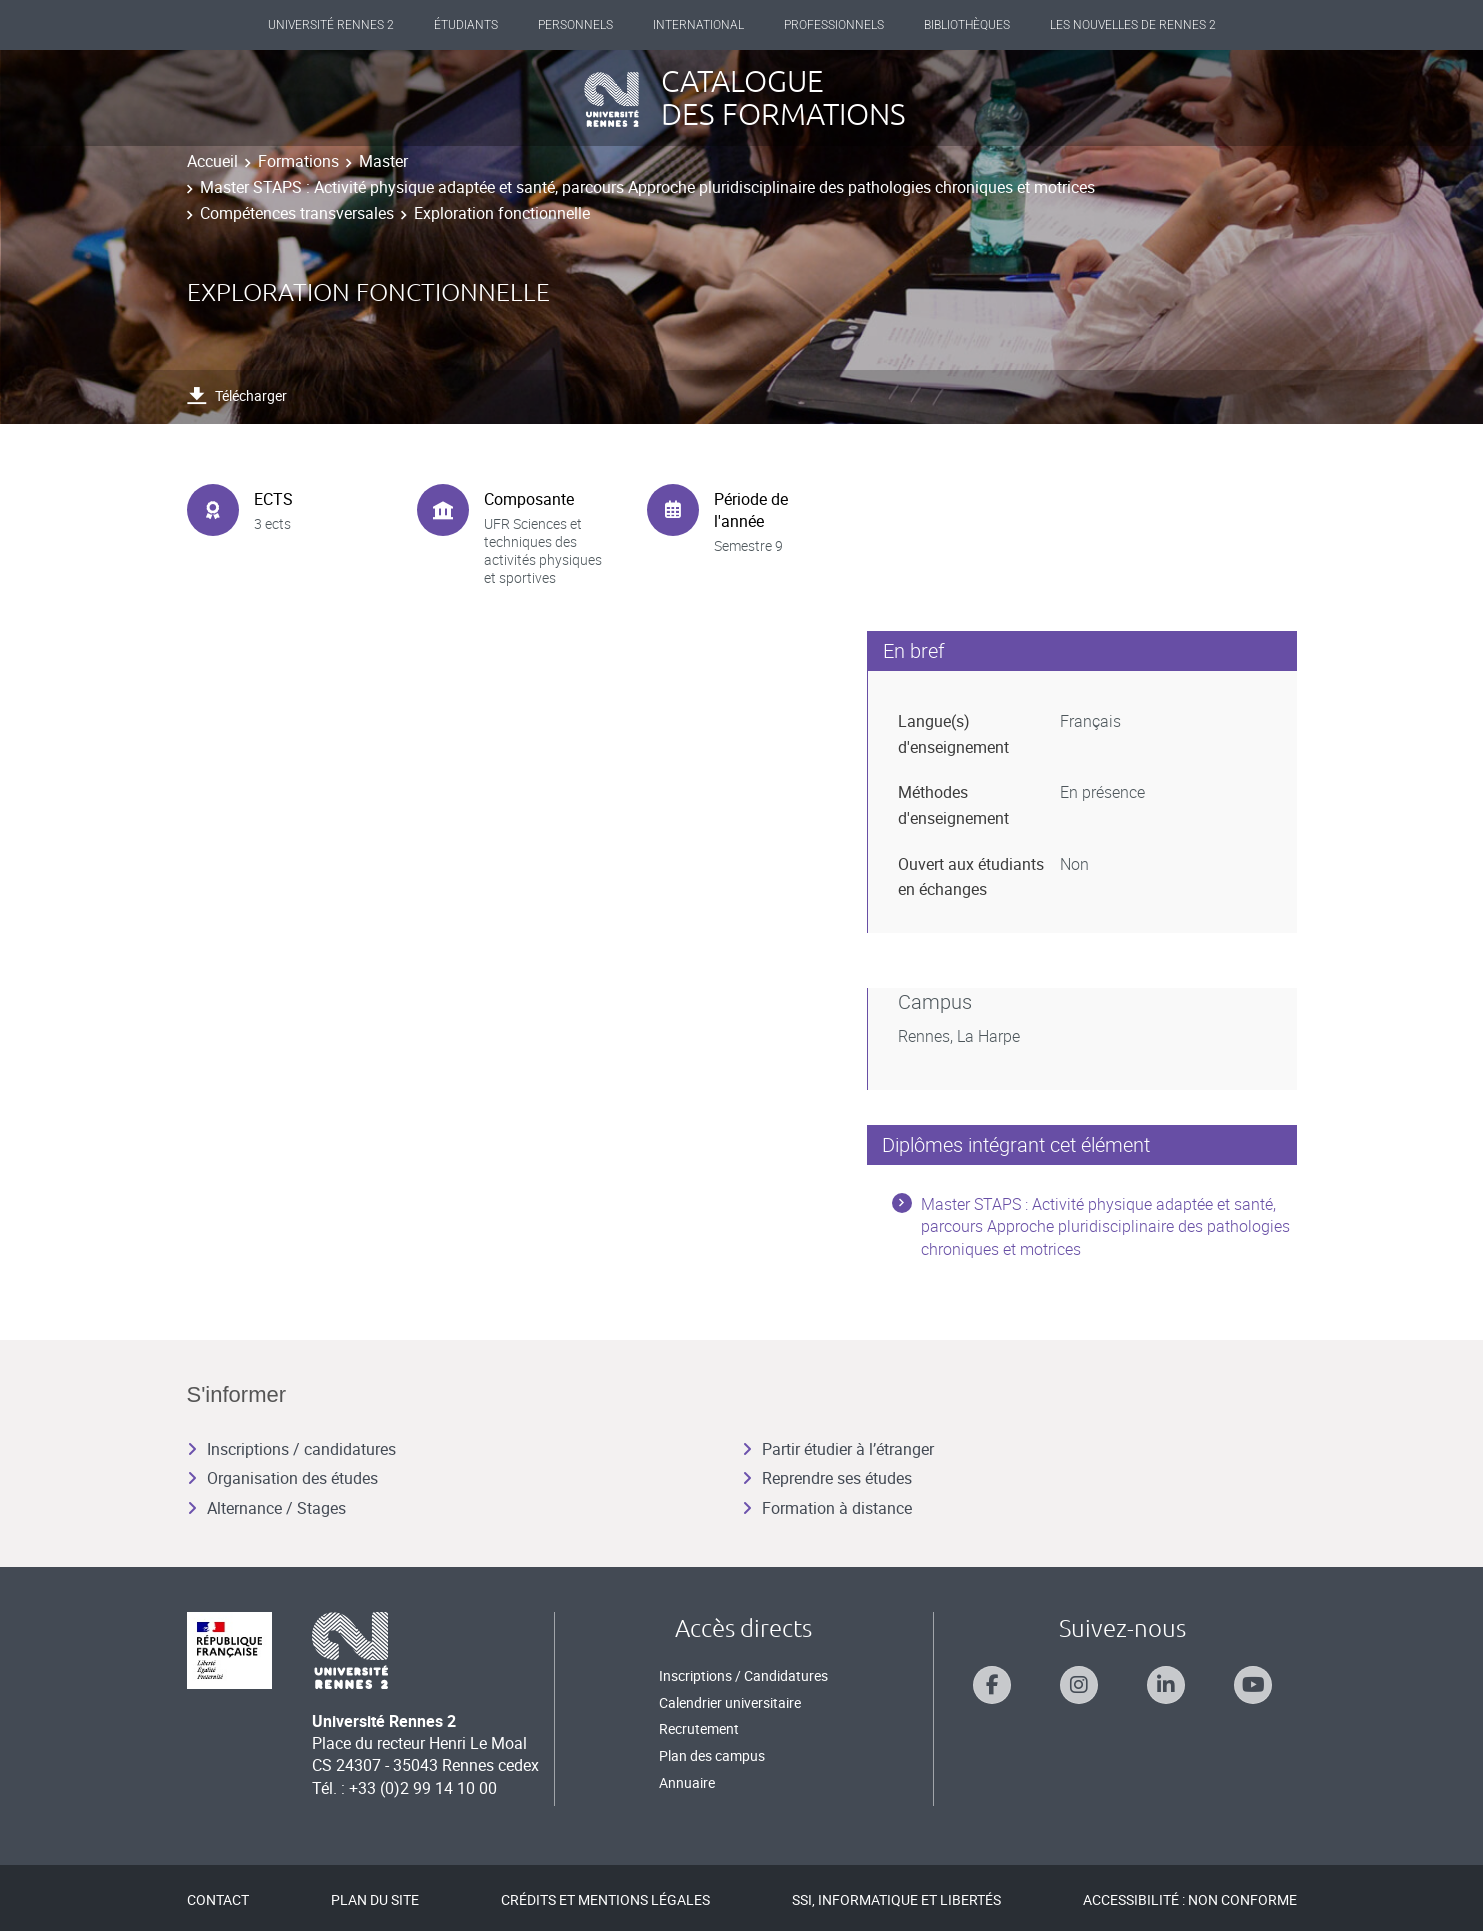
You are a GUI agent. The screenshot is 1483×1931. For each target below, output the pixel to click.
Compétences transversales (297, 213)
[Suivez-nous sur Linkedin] (1166, 1685)
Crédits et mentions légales (605, 1899)
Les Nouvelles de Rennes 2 (1133, 25)
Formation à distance (827, 1508)
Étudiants (466, 25)
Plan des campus (712, 1755)
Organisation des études (282, 1478)
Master (383, 161)
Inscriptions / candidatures (291, 1449)
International (698, 25)
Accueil (212, 161)
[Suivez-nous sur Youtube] (1253, 1685)
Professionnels (834, 25)
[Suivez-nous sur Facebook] (992, 1685)
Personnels (575, 25)
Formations (298, 161)
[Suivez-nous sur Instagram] (1079, 1685)
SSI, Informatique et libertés (896, 1899)
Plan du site (375, 1899)
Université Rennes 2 (331, 25)
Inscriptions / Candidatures (743, 1675)
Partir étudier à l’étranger (838, 1449)
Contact (218, 1899)
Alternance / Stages (266, 1508)
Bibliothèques (967, 25)
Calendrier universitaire (730, 1702)
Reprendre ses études (827, 1478)
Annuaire (687, 1782)
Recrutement (699, 1728)
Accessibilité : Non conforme (1190, 1899)
